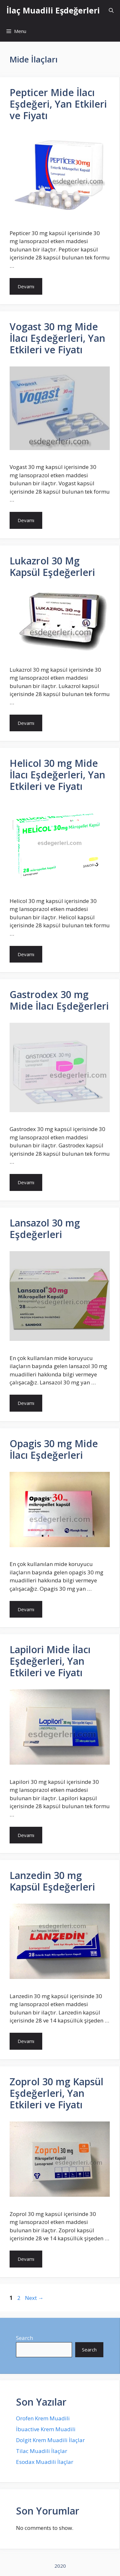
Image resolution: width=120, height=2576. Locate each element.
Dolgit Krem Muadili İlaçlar (50, 2440)
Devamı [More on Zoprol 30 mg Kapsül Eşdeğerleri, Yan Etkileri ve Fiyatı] (26, 2259)
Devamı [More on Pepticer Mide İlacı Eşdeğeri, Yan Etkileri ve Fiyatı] (26, 286)
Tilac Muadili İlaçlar (41, 2451)
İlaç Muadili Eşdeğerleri (53, 10)
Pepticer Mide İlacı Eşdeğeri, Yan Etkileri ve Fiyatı (58, 104)
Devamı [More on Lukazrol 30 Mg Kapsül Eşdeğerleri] (26, 723)
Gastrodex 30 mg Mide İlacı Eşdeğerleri (59, 1000)
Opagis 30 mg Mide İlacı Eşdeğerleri (54, 1449)
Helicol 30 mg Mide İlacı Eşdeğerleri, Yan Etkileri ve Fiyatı (57, 775)
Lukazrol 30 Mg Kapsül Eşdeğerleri (52, 566)
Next (34, 2297)
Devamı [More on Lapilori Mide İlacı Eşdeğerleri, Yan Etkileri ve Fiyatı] (26, 1835)
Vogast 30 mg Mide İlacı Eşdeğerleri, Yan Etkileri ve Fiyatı (57, 338)
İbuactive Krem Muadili (46, 2429)
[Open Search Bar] (111, 10)
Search (24, 2338)
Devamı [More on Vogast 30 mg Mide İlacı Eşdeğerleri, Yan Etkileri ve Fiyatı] (26, 520)
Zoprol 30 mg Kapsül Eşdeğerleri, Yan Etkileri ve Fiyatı (56, 2093)
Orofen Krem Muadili (43, 2418)
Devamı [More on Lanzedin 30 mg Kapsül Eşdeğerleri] (26, 2041)
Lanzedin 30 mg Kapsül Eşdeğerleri (52, 1881)
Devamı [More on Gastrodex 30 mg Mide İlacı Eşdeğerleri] (26, 1182)
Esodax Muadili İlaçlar (44, 2461)
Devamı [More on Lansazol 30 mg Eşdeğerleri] (26, 1403)
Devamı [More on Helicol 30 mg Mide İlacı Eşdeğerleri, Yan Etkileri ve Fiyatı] (26, 954)
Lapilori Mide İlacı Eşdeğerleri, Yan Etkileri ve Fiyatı (50, 1661)
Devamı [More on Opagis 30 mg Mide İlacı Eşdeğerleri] (26, 1609)
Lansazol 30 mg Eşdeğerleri (45, 1228)
